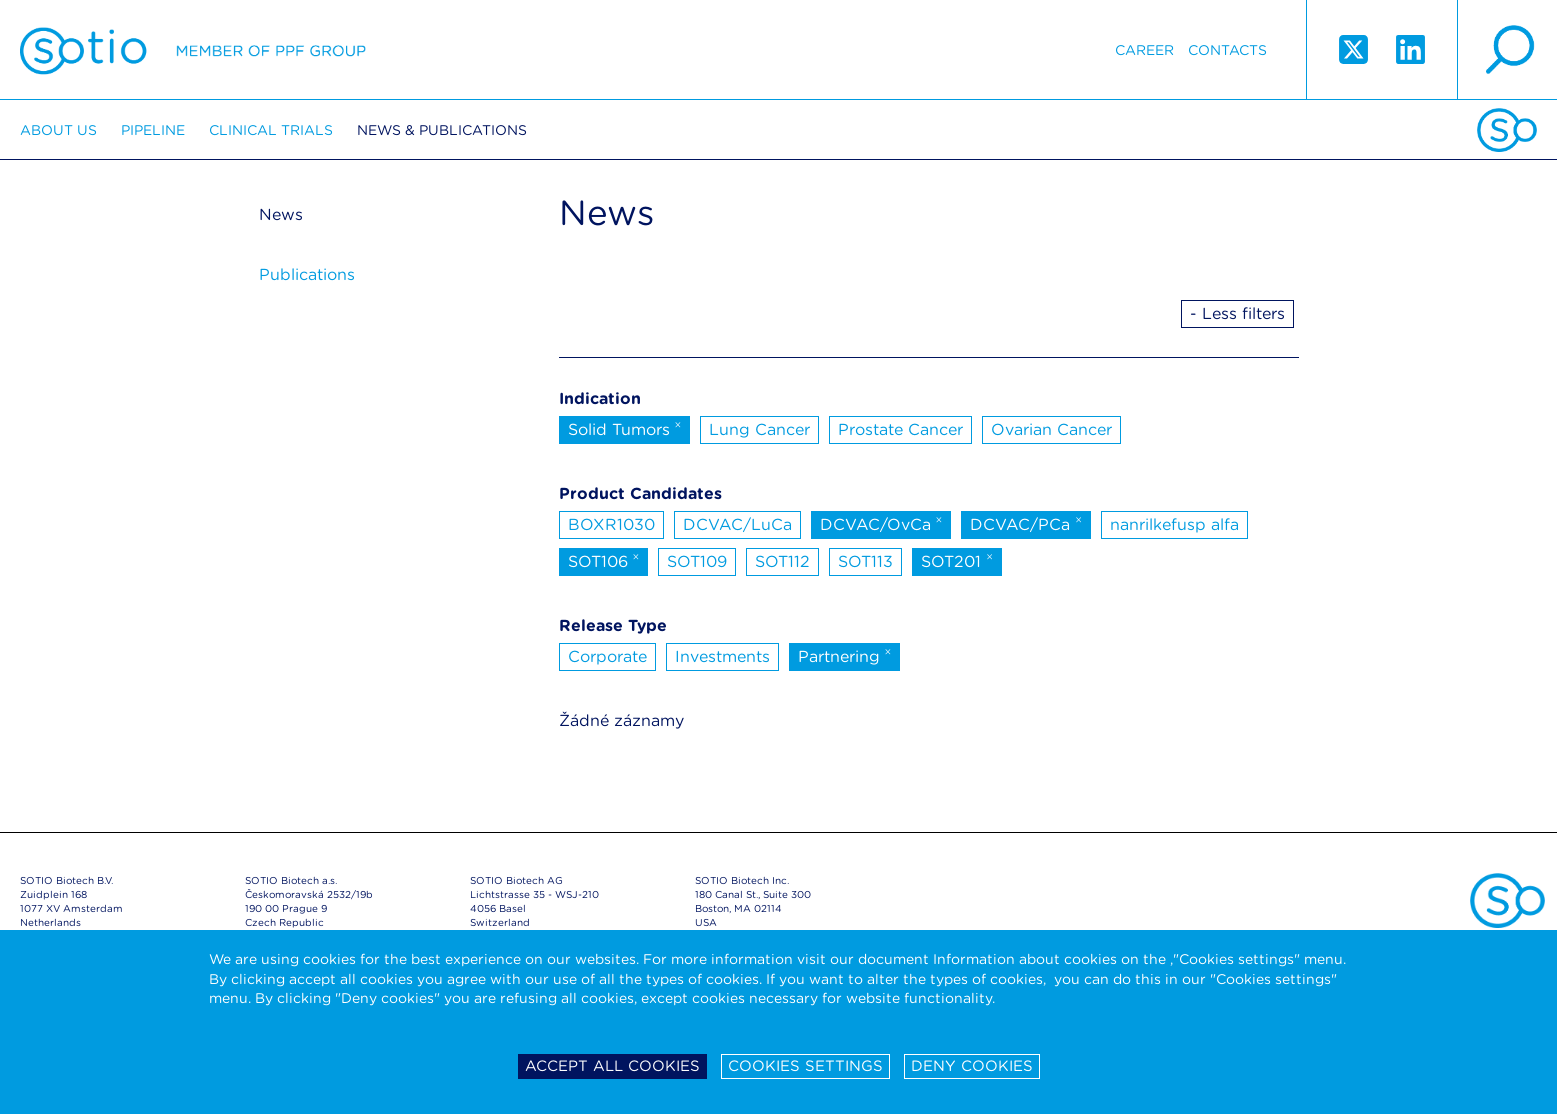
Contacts (1227, 50)
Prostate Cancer (900, 429)
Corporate (607, 656)
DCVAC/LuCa (737, 524)
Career (1144, 50)
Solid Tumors (625, 428)
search (1507, 50)
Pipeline (153, 130)
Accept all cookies (612, 1066)
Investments (722, 656)
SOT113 (865, 561)
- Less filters (1237, 313)
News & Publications (442, 130)
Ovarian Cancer (1051, 429)
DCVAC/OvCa (881, 523)
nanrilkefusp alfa (1174, 524)
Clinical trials (271, 130)
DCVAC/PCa (1026, 523)
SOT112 (782, 561)
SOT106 (604, 560)
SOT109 (697, 561)
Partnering (845, 655)
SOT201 (957, 560)
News (281, 214)
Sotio (193, 50)
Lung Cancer (759, 429)
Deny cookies (972, 1066)
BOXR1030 (611, 524)
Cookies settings (805, 1066)
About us (58, 130)
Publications (307, 274)
